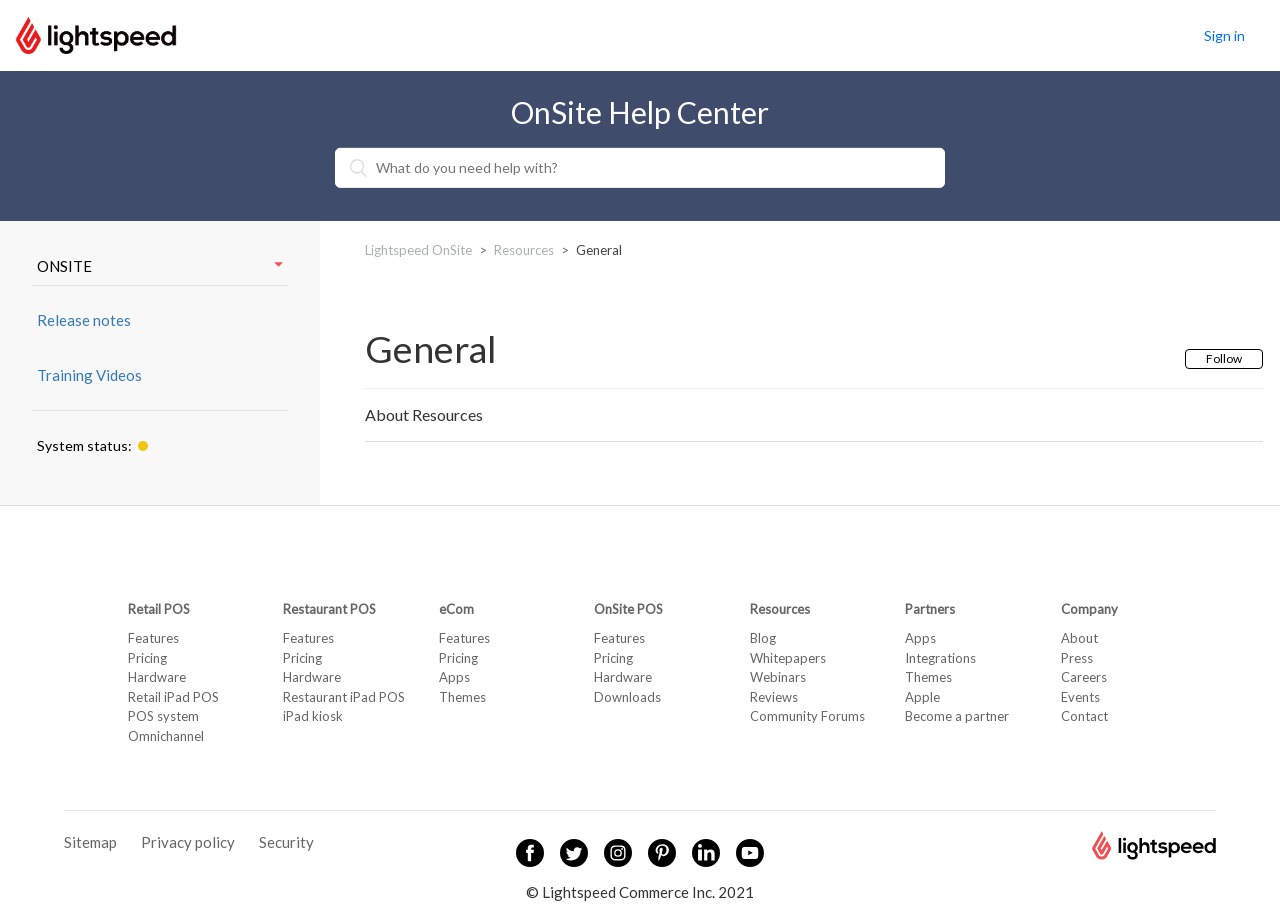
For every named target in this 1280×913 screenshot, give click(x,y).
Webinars (778, 677)
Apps (454, 677)
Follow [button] (1224, 358)
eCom (456, 609)
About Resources (424, 414)
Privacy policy (188, 842)
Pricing (147, 658)
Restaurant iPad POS (344, 697)
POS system (163, 716)
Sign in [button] (1224, 35)
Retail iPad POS (173, 697)
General (599, 250)
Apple (922, 697)
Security (286, 842)
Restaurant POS (329, 609)
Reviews (774, 697)
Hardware (157, 677)
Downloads (627, 697)
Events (1080, 697)
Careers (1084, 677)
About (1079, 638)
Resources (524, 250)
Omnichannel (166, 736)
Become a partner (957, 716)
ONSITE (160, 266)
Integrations (940, 658)
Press (1077, 658)
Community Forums (807, 716)
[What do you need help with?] (640, 168)
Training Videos (89, 375)
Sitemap (90, 842)
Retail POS (159, 609)
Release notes (84, 320)
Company (1089, 609)
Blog (763, 638)
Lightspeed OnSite (418, 250)
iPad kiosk (313, 716)
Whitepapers (788, 658)
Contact (1084, 716)
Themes (462, 697)
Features (153, 638)
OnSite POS (628, 609)
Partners (930, 609)
